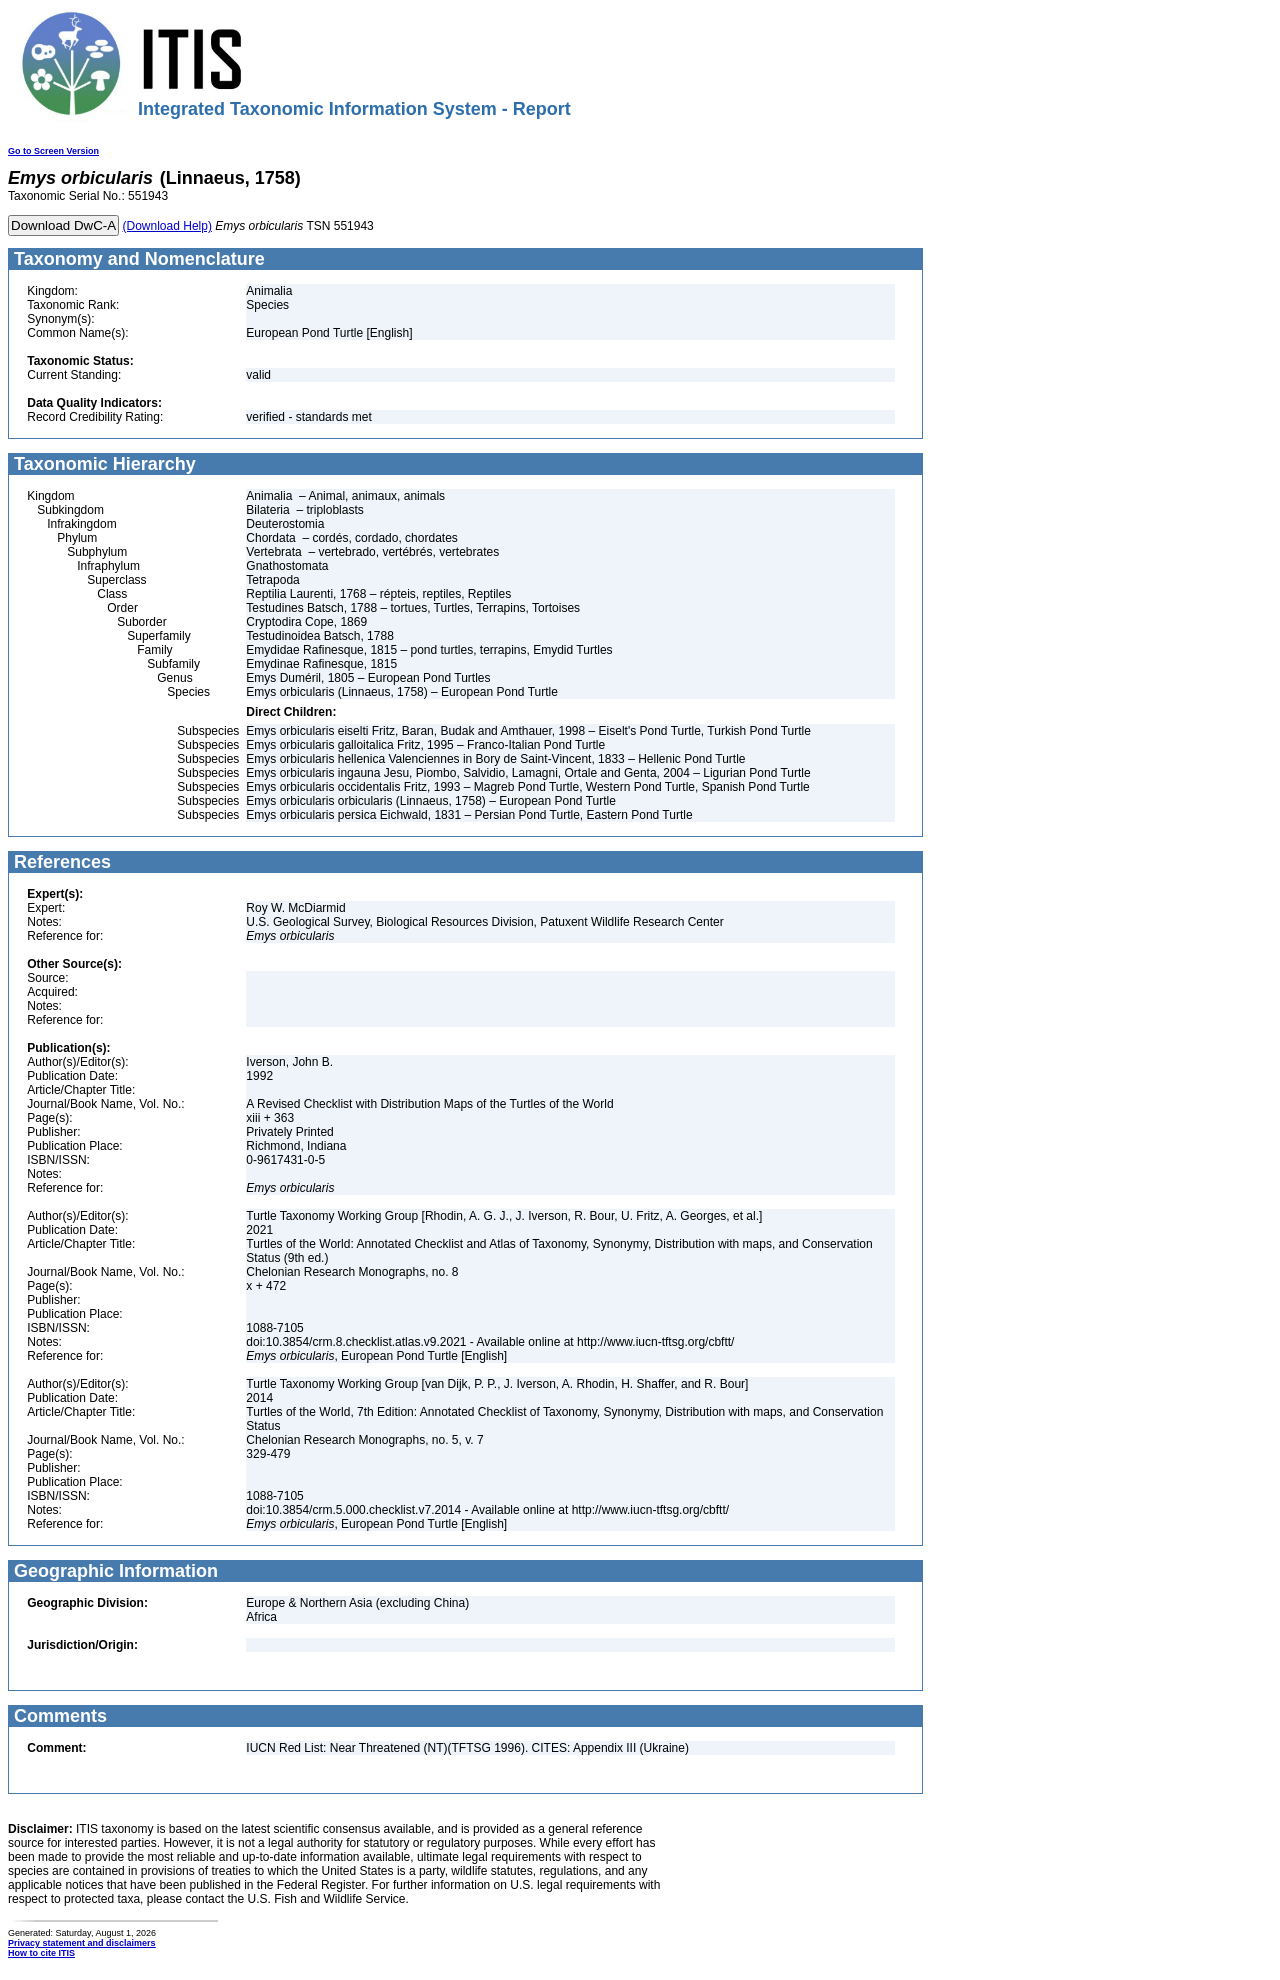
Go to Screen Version (53, 151)
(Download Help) (167, 226)
